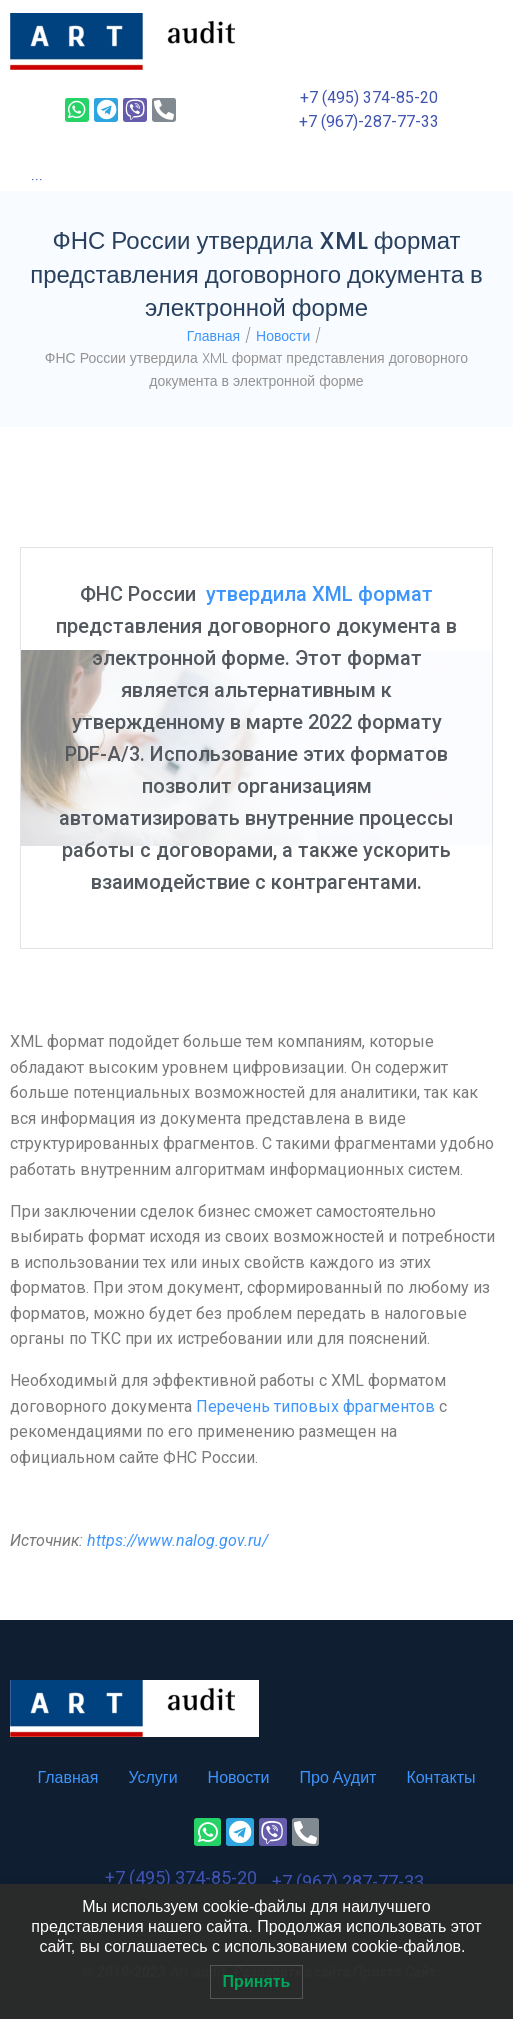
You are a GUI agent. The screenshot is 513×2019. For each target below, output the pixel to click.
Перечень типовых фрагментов (315, 1406)
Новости (283, 336)
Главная (213, 336)
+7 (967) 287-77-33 (348, 1881)
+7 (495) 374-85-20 (369, 97)
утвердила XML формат (319, 594)
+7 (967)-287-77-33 (369, 121)
